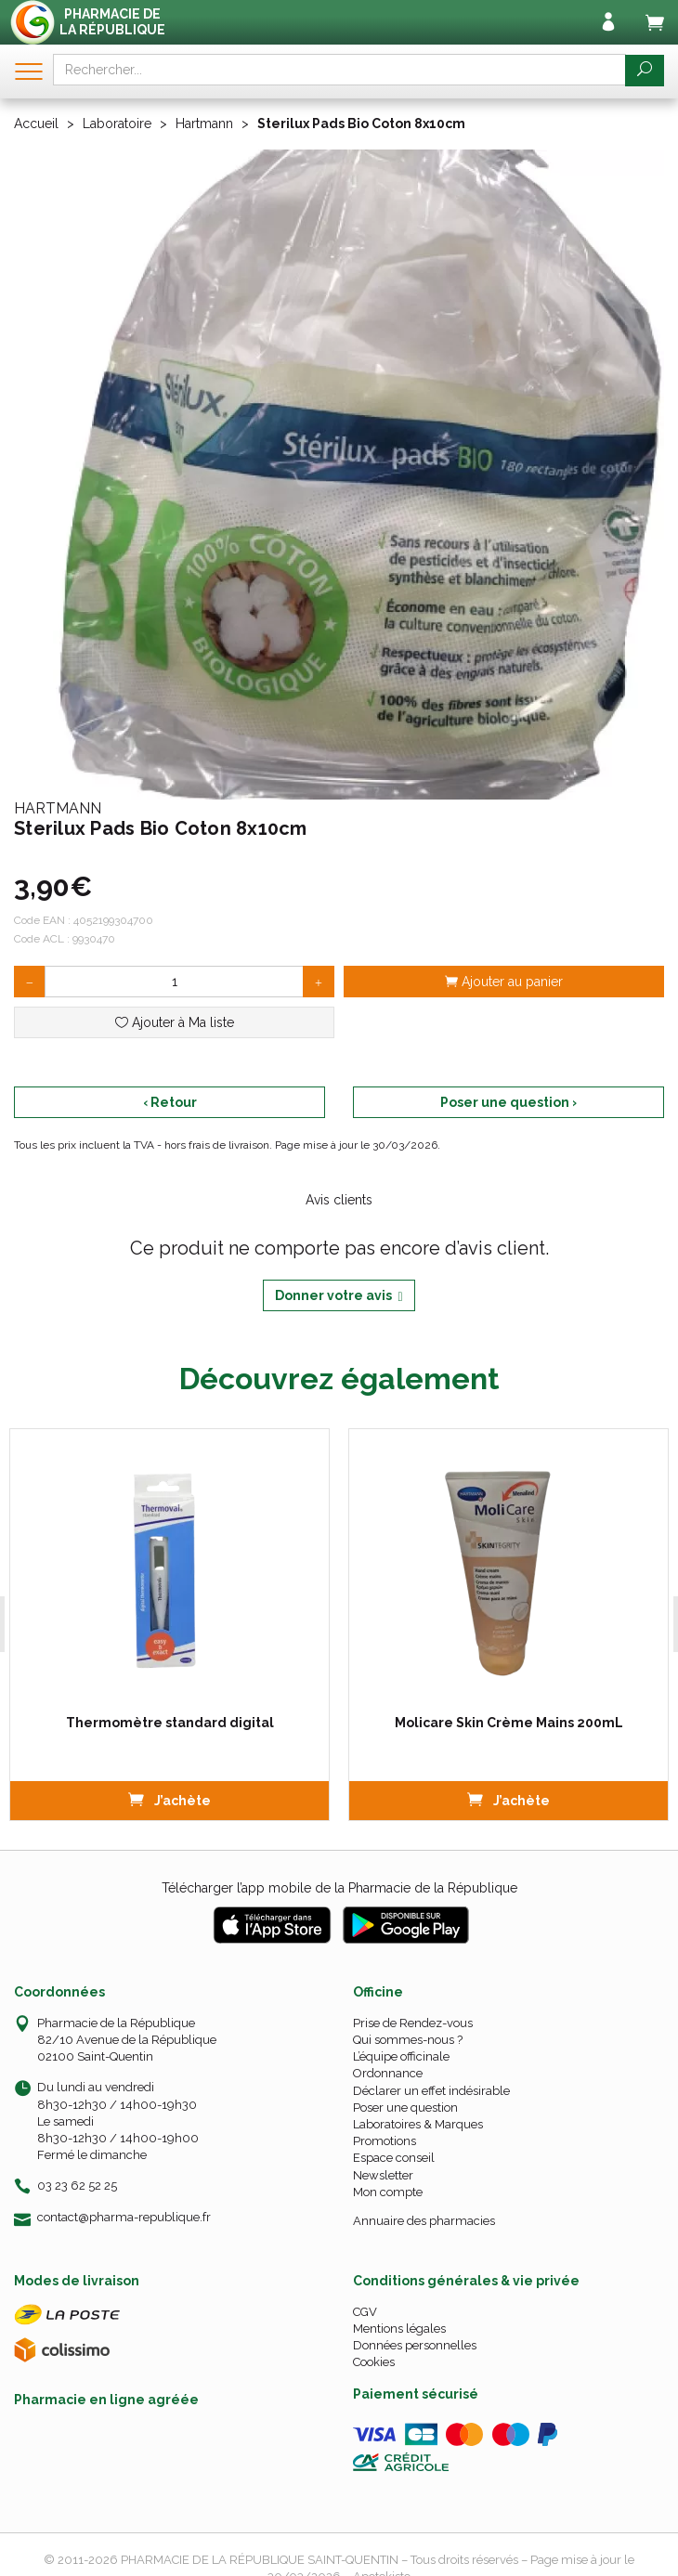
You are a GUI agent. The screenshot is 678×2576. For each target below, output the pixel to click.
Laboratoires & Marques (418, 2124)
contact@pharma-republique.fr (124, 2217)
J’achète (169, 1799)
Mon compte (388, 2192)
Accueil (36, 123)
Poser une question (405, 2107)
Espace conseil (394, 2158)
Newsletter (383, 2175)
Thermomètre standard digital (169, 1722)
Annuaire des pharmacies (424, 2221)
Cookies (374, 2362)
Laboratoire (117, 123)
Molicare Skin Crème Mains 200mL (508, 1722)
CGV (365, 2312)
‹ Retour (170, 1102)
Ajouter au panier (504, 981)
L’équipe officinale (401, 2056)
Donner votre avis (338, 1296)
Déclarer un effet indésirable (431, 2091)
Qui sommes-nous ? (408, 2040)
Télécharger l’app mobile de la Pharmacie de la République (339, 1887)
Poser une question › (508, 1102)
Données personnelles (414, 2345)
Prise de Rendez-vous (413, 2023)
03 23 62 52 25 (77, 2185)
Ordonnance (388, 2073)
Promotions (384, 2141)
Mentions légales (399, 2328)
